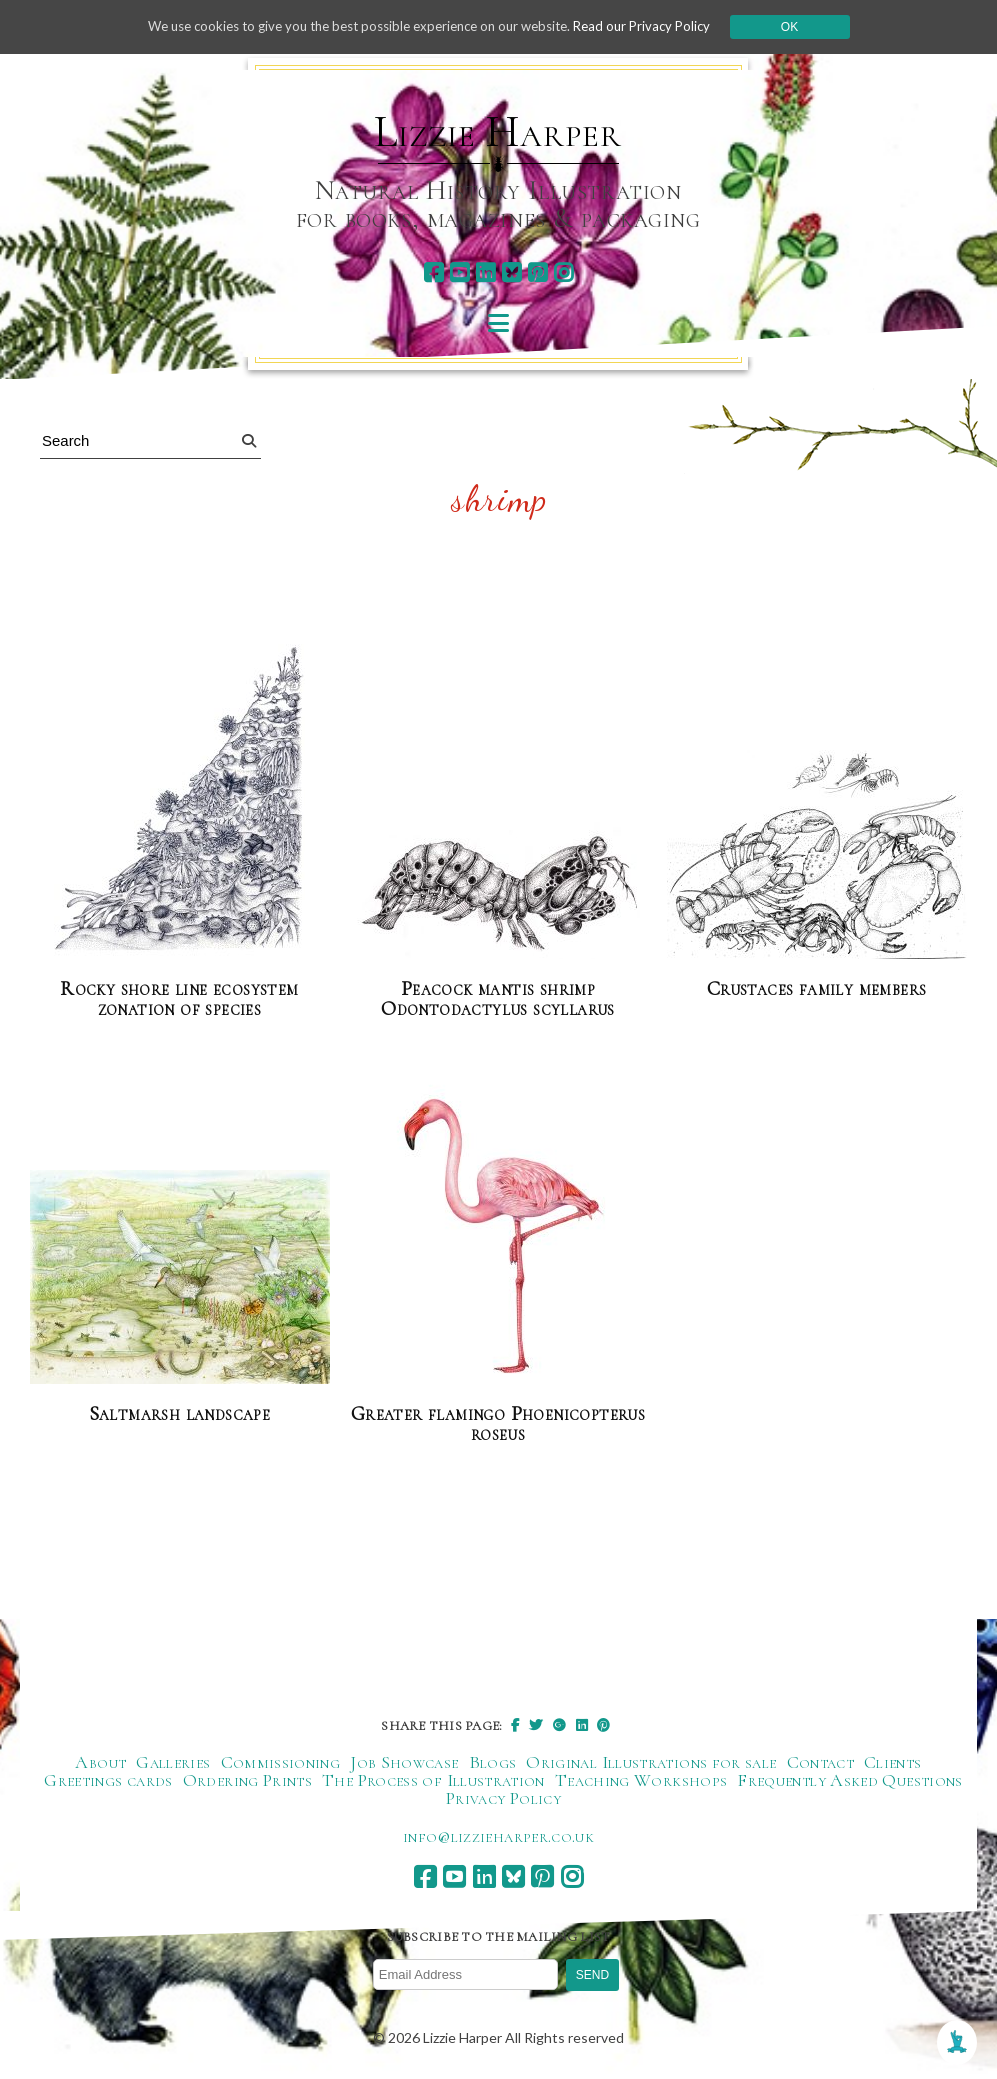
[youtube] (459, 272)
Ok (809, 27)
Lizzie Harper (497, 132)
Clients (893, 1763)
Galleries (173, 1763)
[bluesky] (511, 272)
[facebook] (433, 272)
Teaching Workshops (641, 1781)
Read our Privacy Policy (658, 26)
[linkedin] (485, 272)
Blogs (493, 1763)
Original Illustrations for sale (651, 1763)
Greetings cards (108, 1781)
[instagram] (563, 272)
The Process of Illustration (433, 1781)
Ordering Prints (247, 1781)
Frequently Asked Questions (849, 1781)
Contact (821, 1763)
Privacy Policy (503, 1799)
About (100, 1763)
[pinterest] (537, 272)
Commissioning (281, 1763)
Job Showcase (404, 1763)
